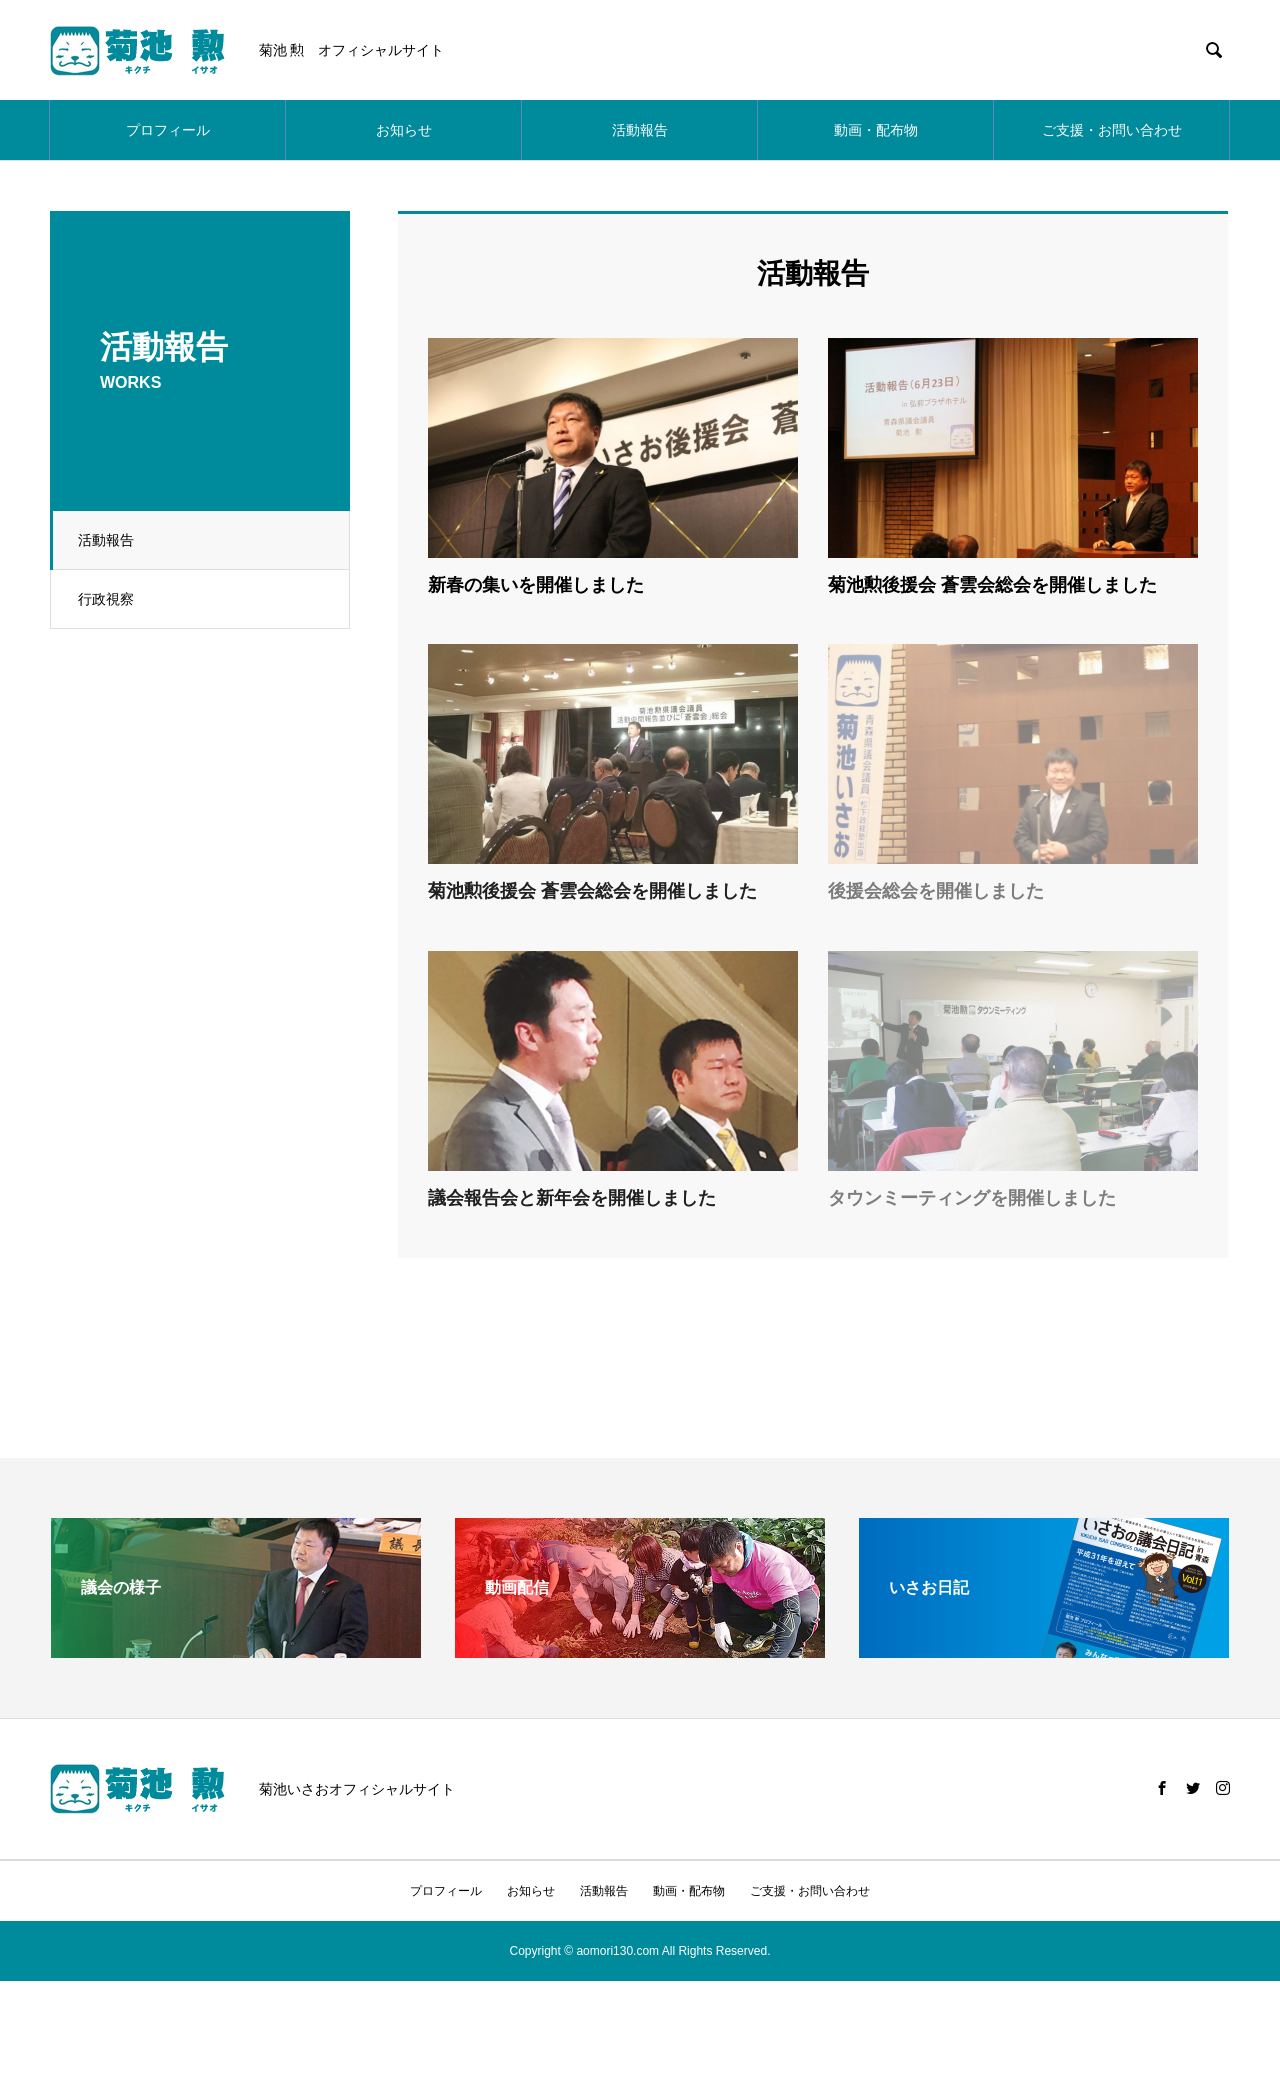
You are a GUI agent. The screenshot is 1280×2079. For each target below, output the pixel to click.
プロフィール (168, 130)
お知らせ (404, 130)
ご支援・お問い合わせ (1112, 130)
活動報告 (640, 130)
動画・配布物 (876, 130)
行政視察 (109, 599)
